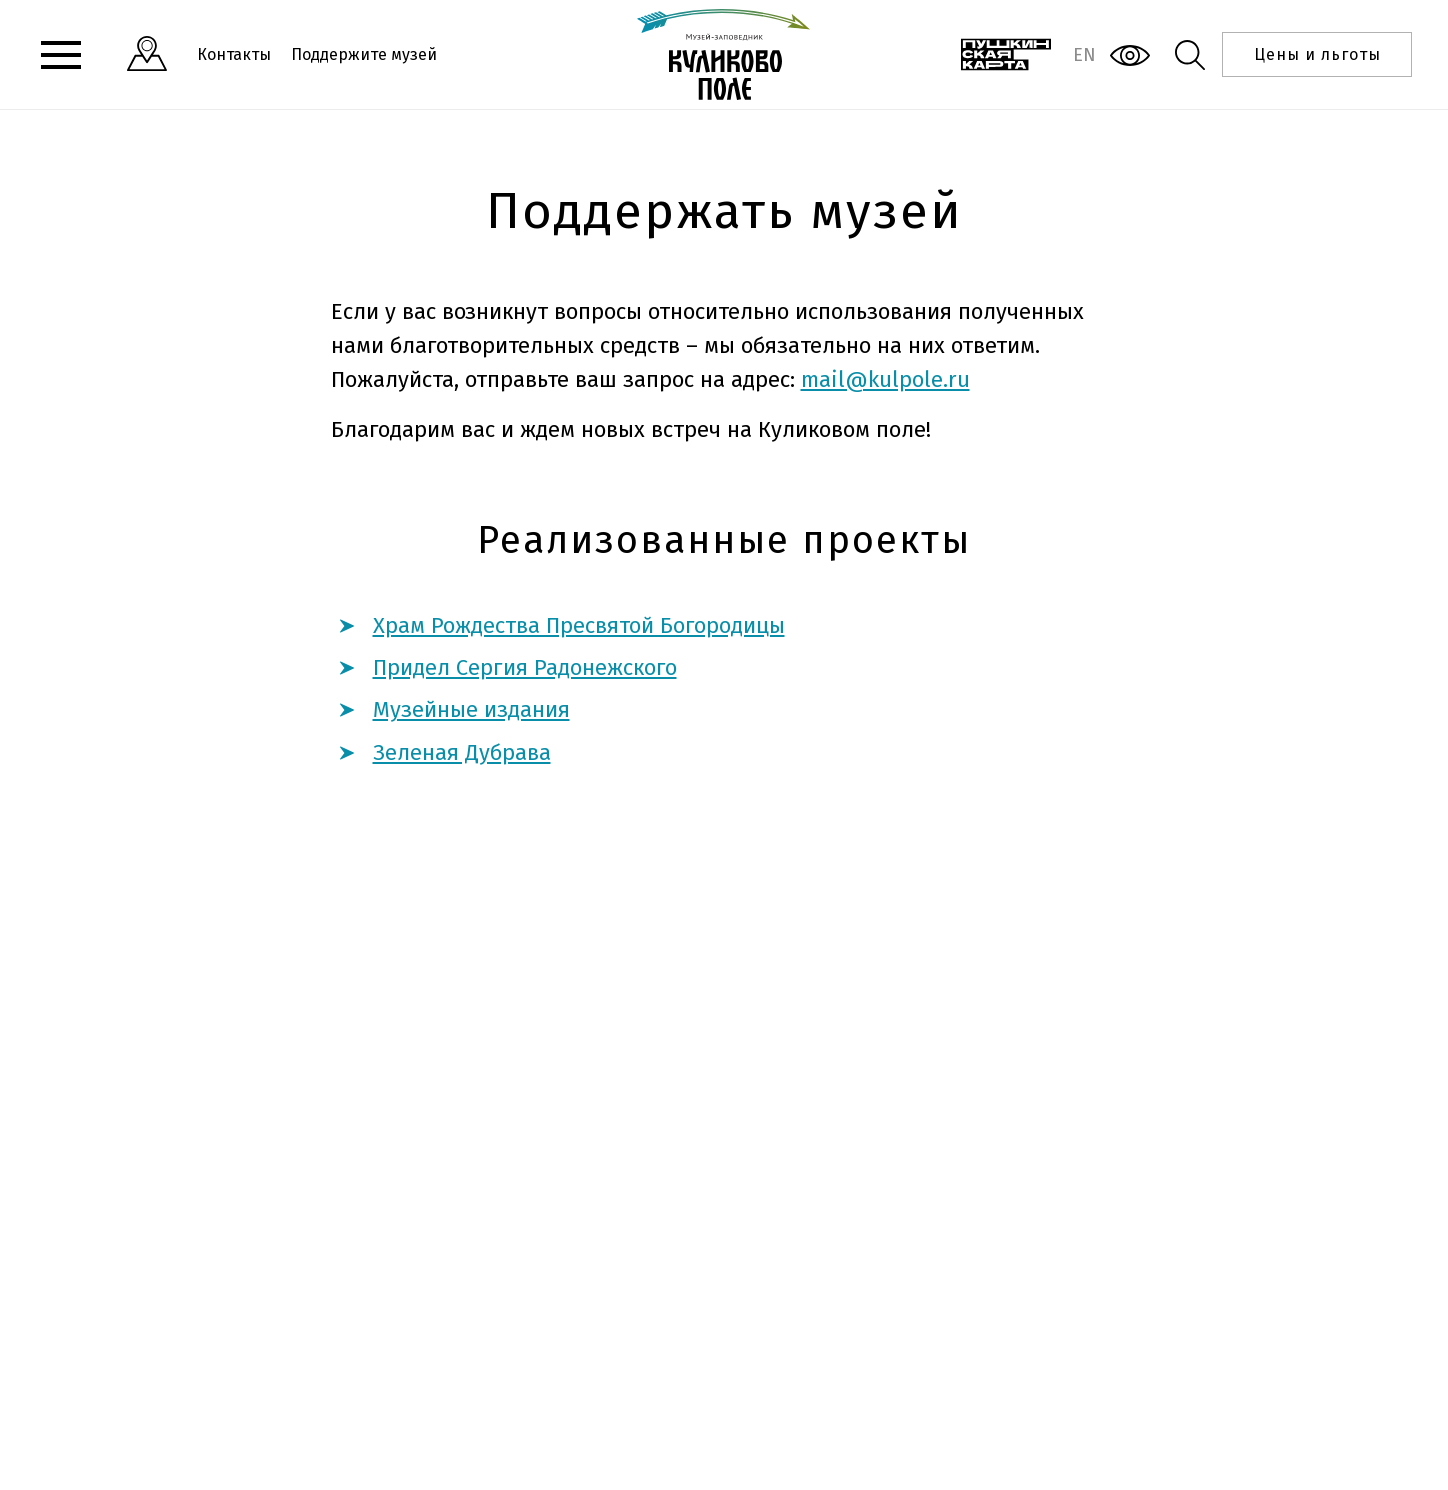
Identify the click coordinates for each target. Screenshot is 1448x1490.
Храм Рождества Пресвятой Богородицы (579, 625)
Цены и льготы (1317, 54)
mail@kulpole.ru (885, 379)
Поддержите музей (364, 54)
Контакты (234, 54)
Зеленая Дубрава (462, 752)
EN (1084, 55)
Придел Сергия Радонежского (525, 667)
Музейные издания (471, 709)
